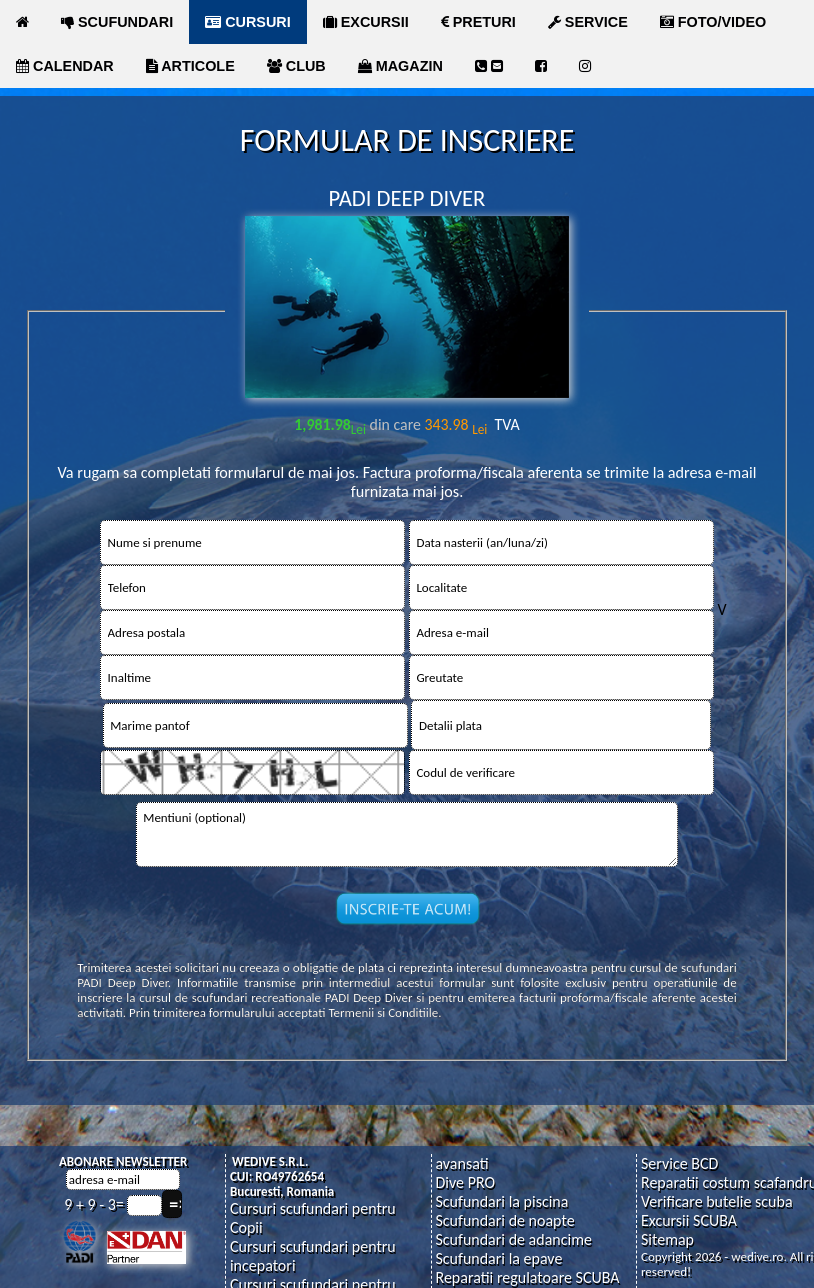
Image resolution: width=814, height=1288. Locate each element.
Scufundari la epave (498, 1258)
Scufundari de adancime (513, 1239)
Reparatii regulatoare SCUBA (527, 1277)
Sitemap (667, 1239)
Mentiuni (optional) (407, 834)
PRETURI (478, 22)
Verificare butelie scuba (717, 1201)
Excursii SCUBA (689, 1220)
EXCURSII (366, 22)
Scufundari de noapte (504, 1220)
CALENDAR (65, 66)
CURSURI (248, 22)
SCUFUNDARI (117, 22)
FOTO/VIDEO (713, 22)
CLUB (296, 66)
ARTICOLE (190, 66)
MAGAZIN (400, 66)
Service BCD (679, 1163)
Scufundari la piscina (501, 1201)
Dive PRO (465, 1182)
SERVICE (588, 22)
